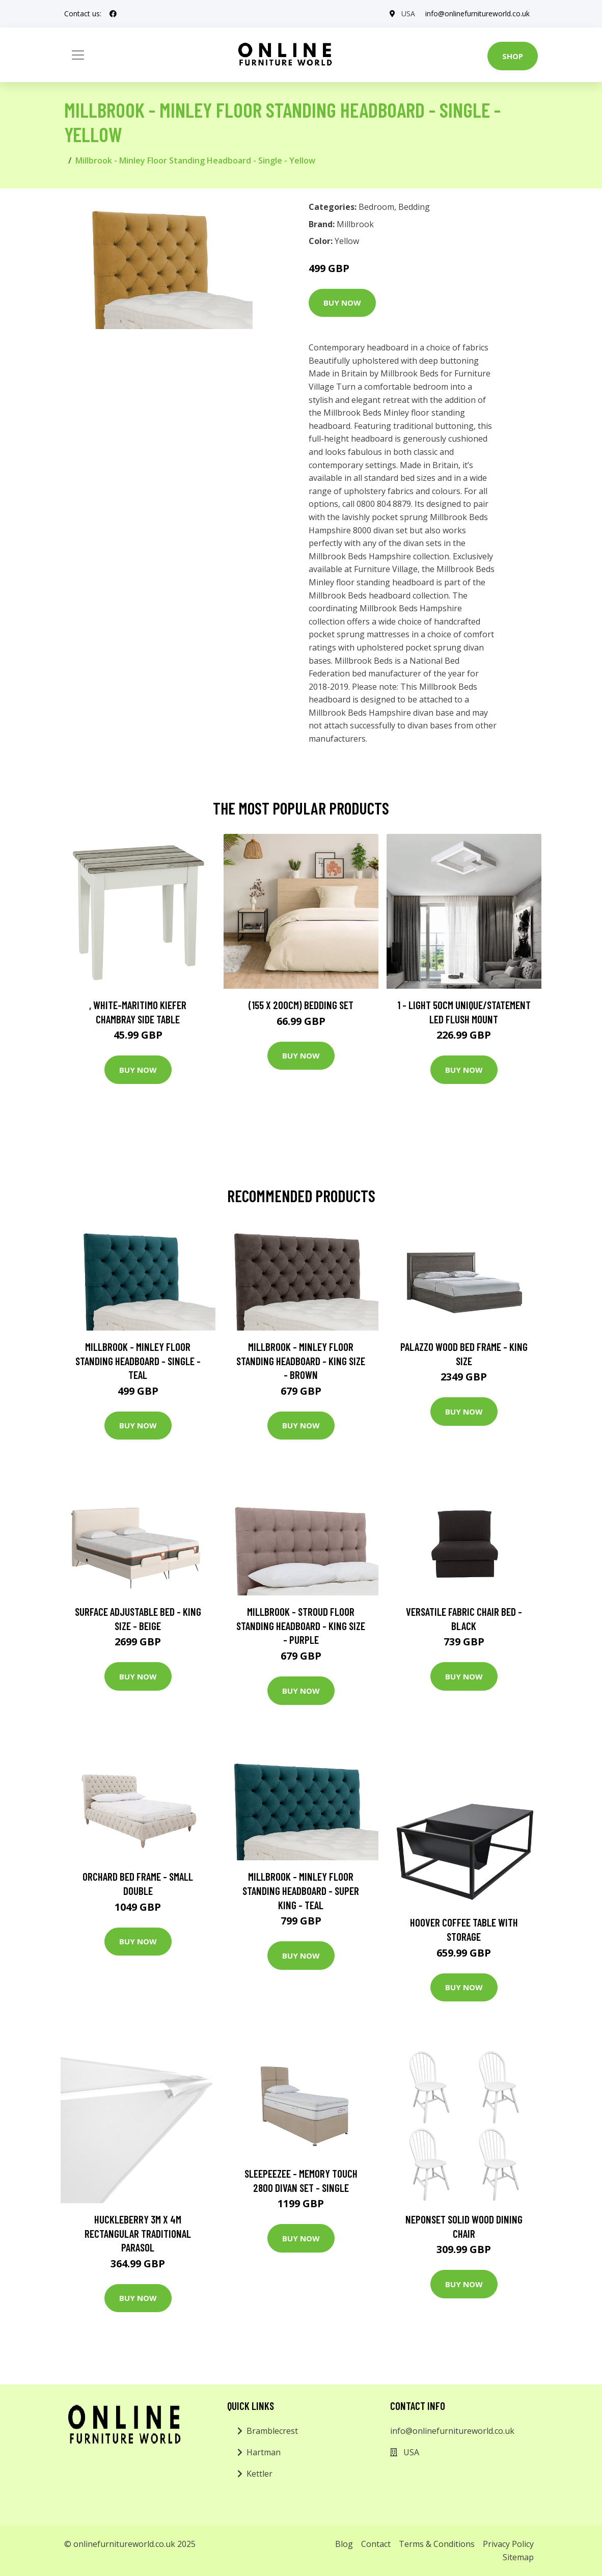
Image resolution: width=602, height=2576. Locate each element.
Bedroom (376, 206)
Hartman (264, 2452)
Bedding (414, 206)
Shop (512, 56)
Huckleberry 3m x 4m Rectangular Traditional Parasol (138, 2233)
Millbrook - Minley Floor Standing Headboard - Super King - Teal (300, 1890)
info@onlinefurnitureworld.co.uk (477, 13)
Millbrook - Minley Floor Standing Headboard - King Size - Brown (300, 1360)
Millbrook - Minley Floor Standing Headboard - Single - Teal (138, 1360)
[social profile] (113, 13)
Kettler (259, 2473)
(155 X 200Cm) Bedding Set (301, 1004)
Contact (376, 2544)
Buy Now (342, 302)
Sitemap (518, 2557)
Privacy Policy (508, 2544)
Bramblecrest (272, 2430)
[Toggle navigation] (78, 55)
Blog (344, 2544)
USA (408, 13)
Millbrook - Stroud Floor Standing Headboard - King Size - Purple (300, 1625)
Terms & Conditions (437, 2544)
